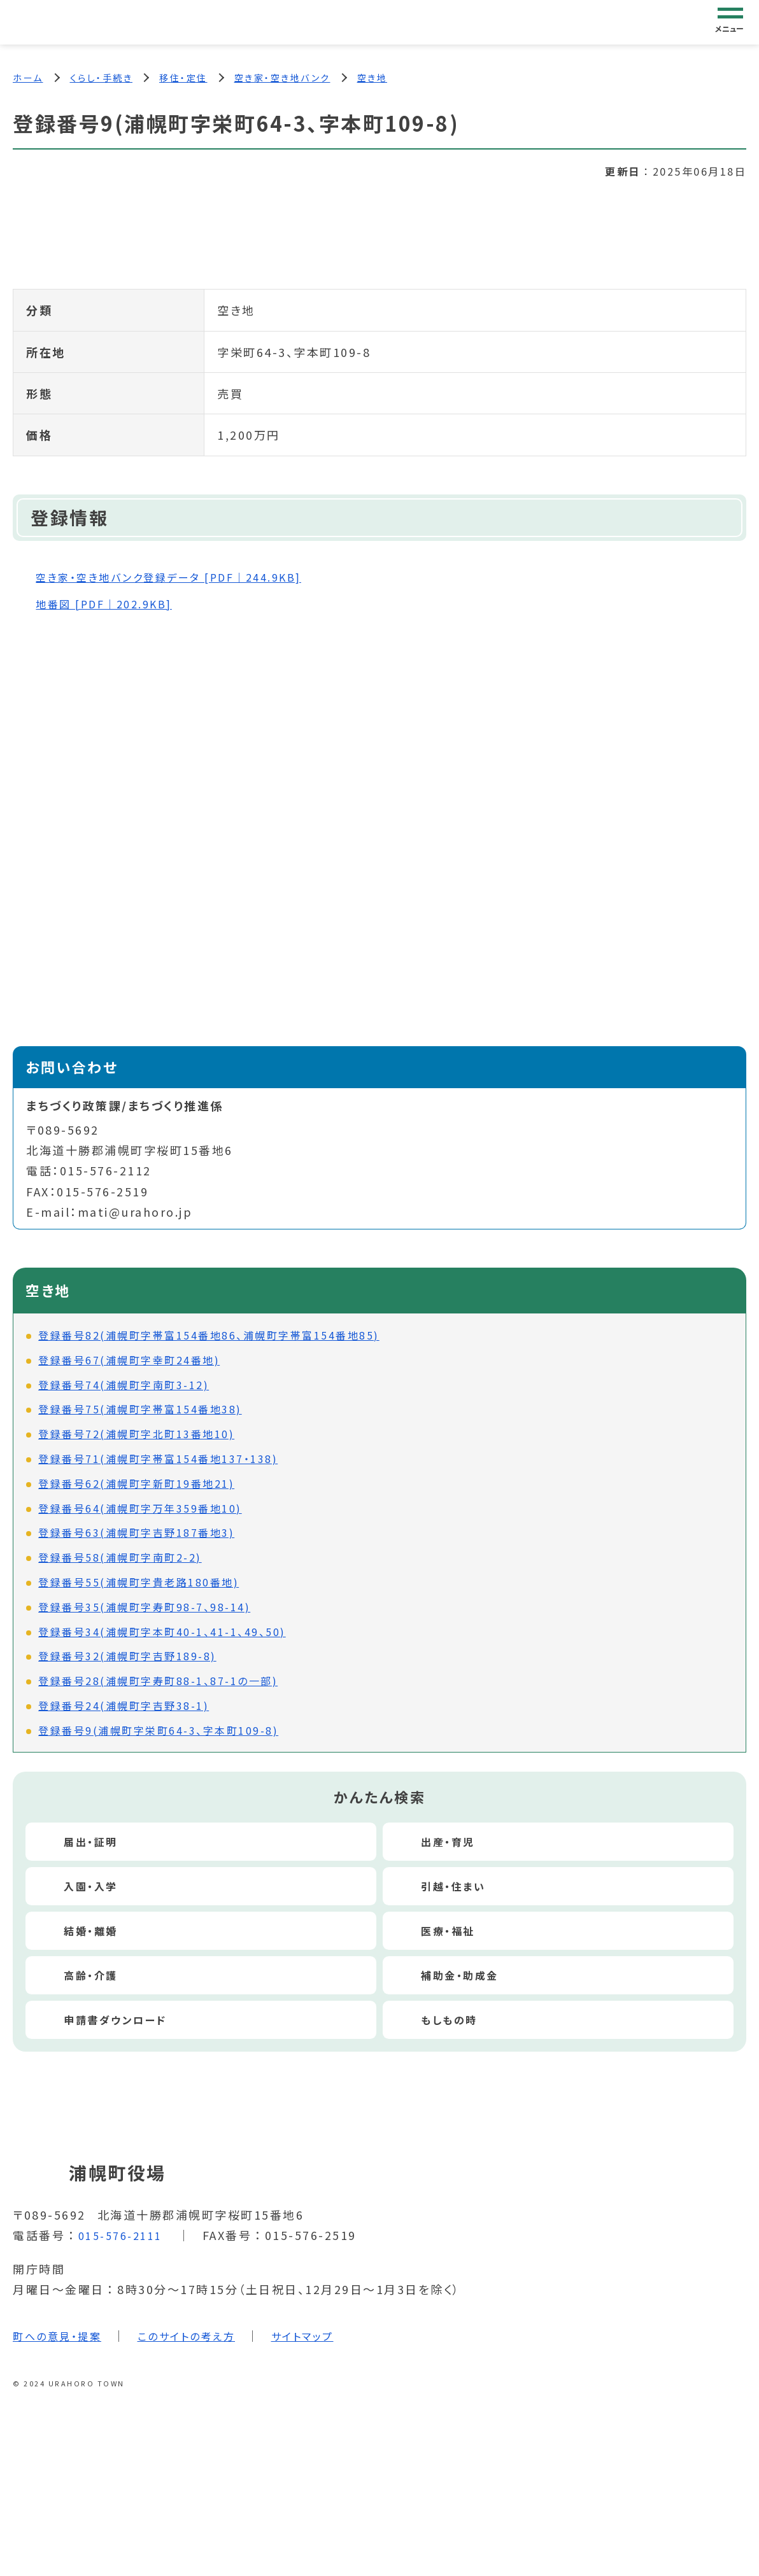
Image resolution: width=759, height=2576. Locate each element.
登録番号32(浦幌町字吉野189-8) (127, 1658)
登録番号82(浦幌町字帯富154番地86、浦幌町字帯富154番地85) (209, 1337)
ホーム (28, 77)
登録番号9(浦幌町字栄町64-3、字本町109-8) (158, 1732)
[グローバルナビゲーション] (730, 21)
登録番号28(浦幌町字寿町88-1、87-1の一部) (158, 1683)
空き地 (372, 77)
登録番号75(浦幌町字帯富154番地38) (140, 1411)
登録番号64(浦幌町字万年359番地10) (140, 1510)
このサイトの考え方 (202, 2337)
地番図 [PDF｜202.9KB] (113, 605)
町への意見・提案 (62, 2337)
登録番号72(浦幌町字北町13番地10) (136, 1436)
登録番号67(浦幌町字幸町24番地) (129, 1361)
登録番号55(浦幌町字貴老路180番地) (138, 1584)
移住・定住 (183, 77)
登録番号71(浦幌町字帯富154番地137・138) (158, 1461)
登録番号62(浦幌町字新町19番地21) (136, 1485)
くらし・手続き (101, 77)
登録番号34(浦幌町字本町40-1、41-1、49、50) (162, 1633)
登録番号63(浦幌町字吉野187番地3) (136, 1535)
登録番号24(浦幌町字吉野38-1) (123, 1707)
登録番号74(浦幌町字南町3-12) (123, 1386)
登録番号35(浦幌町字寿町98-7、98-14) (144, 1608)
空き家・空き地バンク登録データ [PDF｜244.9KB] (185, 579)
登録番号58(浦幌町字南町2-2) (120, 1559)
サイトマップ (327, 2337)
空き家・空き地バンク (282, 77)
